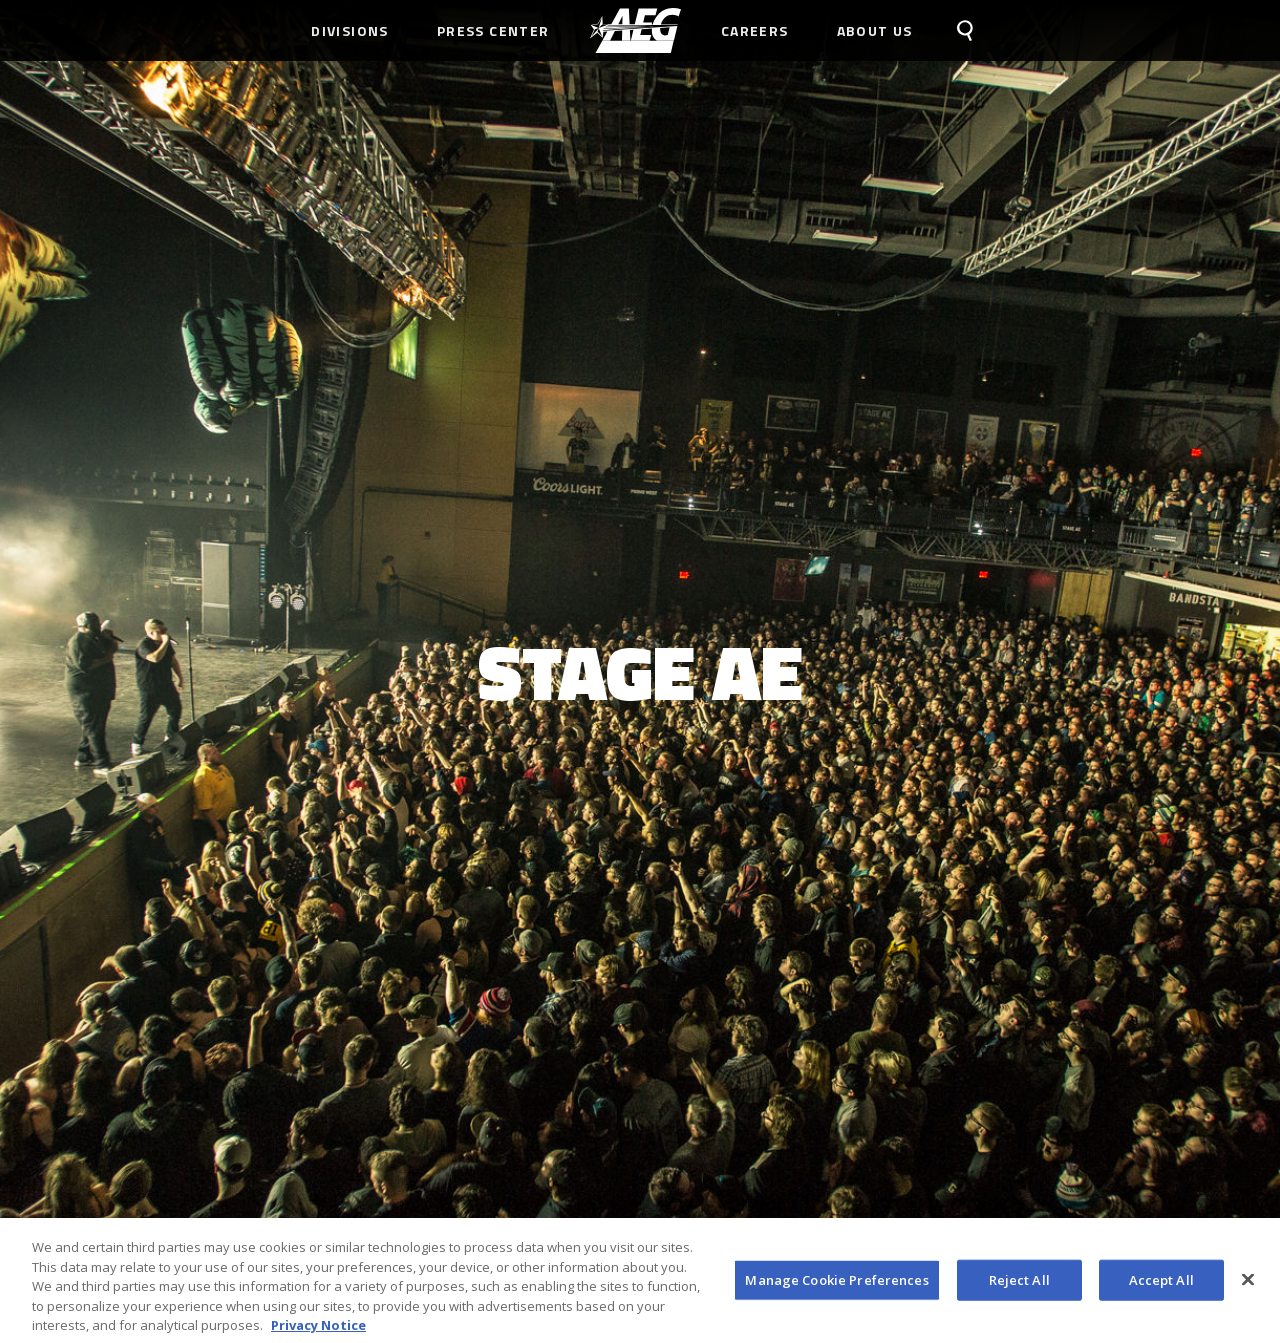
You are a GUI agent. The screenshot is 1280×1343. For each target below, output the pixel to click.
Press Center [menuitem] (493, 30)
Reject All (1019, 1284)
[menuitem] (635, 30)
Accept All (1161, 1284)
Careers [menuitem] (755, 30)
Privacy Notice (318, 1330)
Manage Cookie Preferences (836, 1284)
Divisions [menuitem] (350, 30)
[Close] (1248, 1284)
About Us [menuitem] (875, 30)
